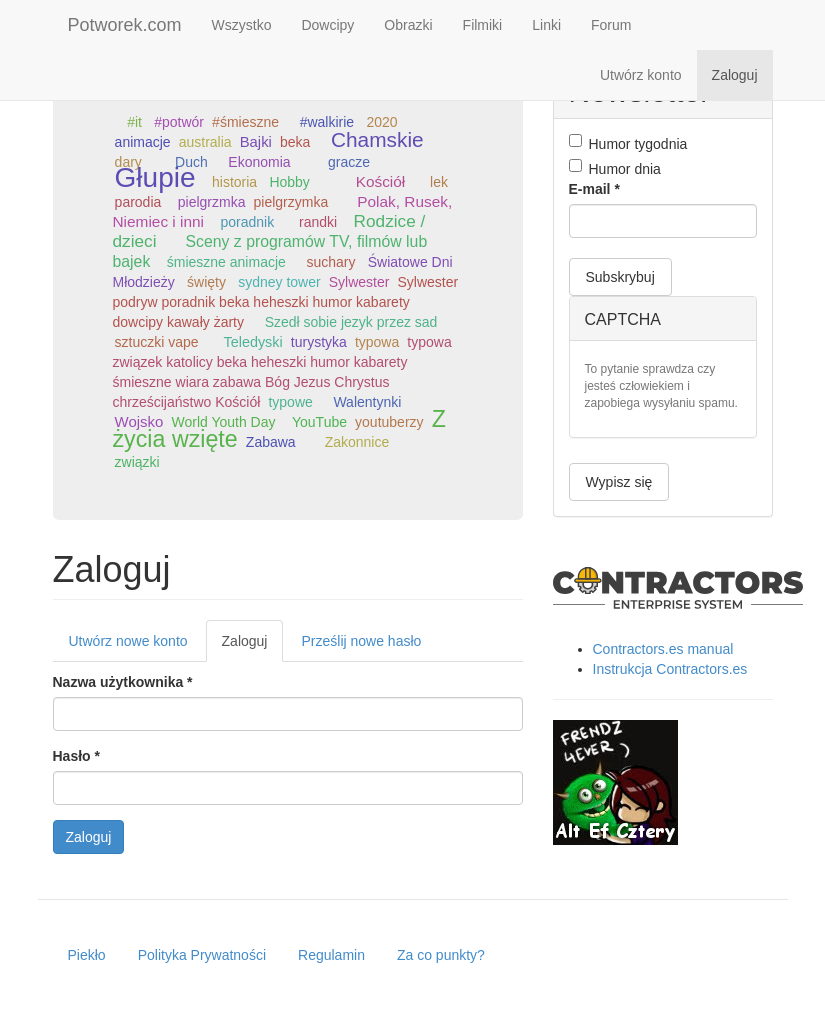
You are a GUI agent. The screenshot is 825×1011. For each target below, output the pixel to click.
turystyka (319, 342)
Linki (546, 25)
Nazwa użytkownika (123, 682)
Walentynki (367, 402)
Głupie (155, 177)
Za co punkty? (441, 955)
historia (234, 182)
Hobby (289, 182)
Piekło (87, 955)
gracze (349, 162)
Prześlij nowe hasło (361, 641)
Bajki (256, 142)
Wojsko (139, 421)
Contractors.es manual (663, 649)
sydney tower (279, 282)
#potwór (179, 122)
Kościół (381, 181)
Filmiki (483, 25)
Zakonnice (357, 442)
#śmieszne (245, 122)
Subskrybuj (620, 277)
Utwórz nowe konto (128, 641)
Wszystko (242, 25)
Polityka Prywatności (202, 955)
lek (439, 182)
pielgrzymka (291, 202)
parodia (138, 202)
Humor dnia (615, 168)
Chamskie (377, 139)
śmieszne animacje (226, 262)
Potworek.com (125, 25)
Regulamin (331, 955)
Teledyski (252, 342)
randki (318, 222)
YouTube (319, 422)
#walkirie (327, 122)
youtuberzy (389, 422)
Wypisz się (619, 482)
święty (206, 282)
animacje (143, 142)
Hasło (76, 756)
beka (295, 142)
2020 (381, 122)
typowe (290, 402)
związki (137, 462)
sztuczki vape (157, 342)
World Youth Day (223, 422)
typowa (377, 342)
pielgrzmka (212, 202)
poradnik (247, 222)
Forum (611, 25)
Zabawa (271, 442)
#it (134, 122)
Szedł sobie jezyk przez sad (351, 322)
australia (205, 142)
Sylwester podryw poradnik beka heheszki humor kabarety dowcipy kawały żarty (286, 302)
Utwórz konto (641, 75)
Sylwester (359, 282)
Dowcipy (327, 25)
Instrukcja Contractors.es (670, 669)
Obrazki (408, 25)
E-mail (594, 189)
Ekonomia (259, 162)
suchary (330, 262)
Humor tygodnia (628, 143)
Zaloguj (735, 75)
